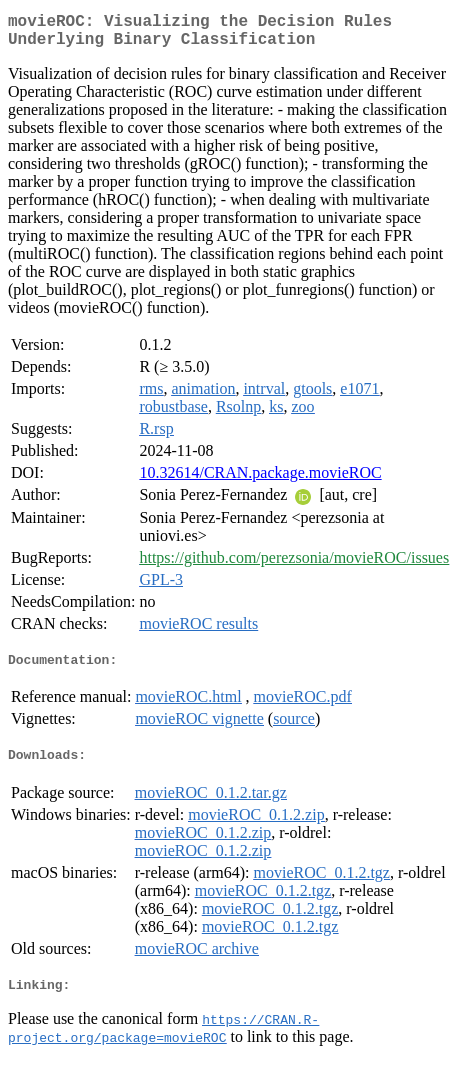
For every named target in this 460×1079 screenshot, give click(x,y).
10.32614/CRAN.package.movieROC (260, 480)
